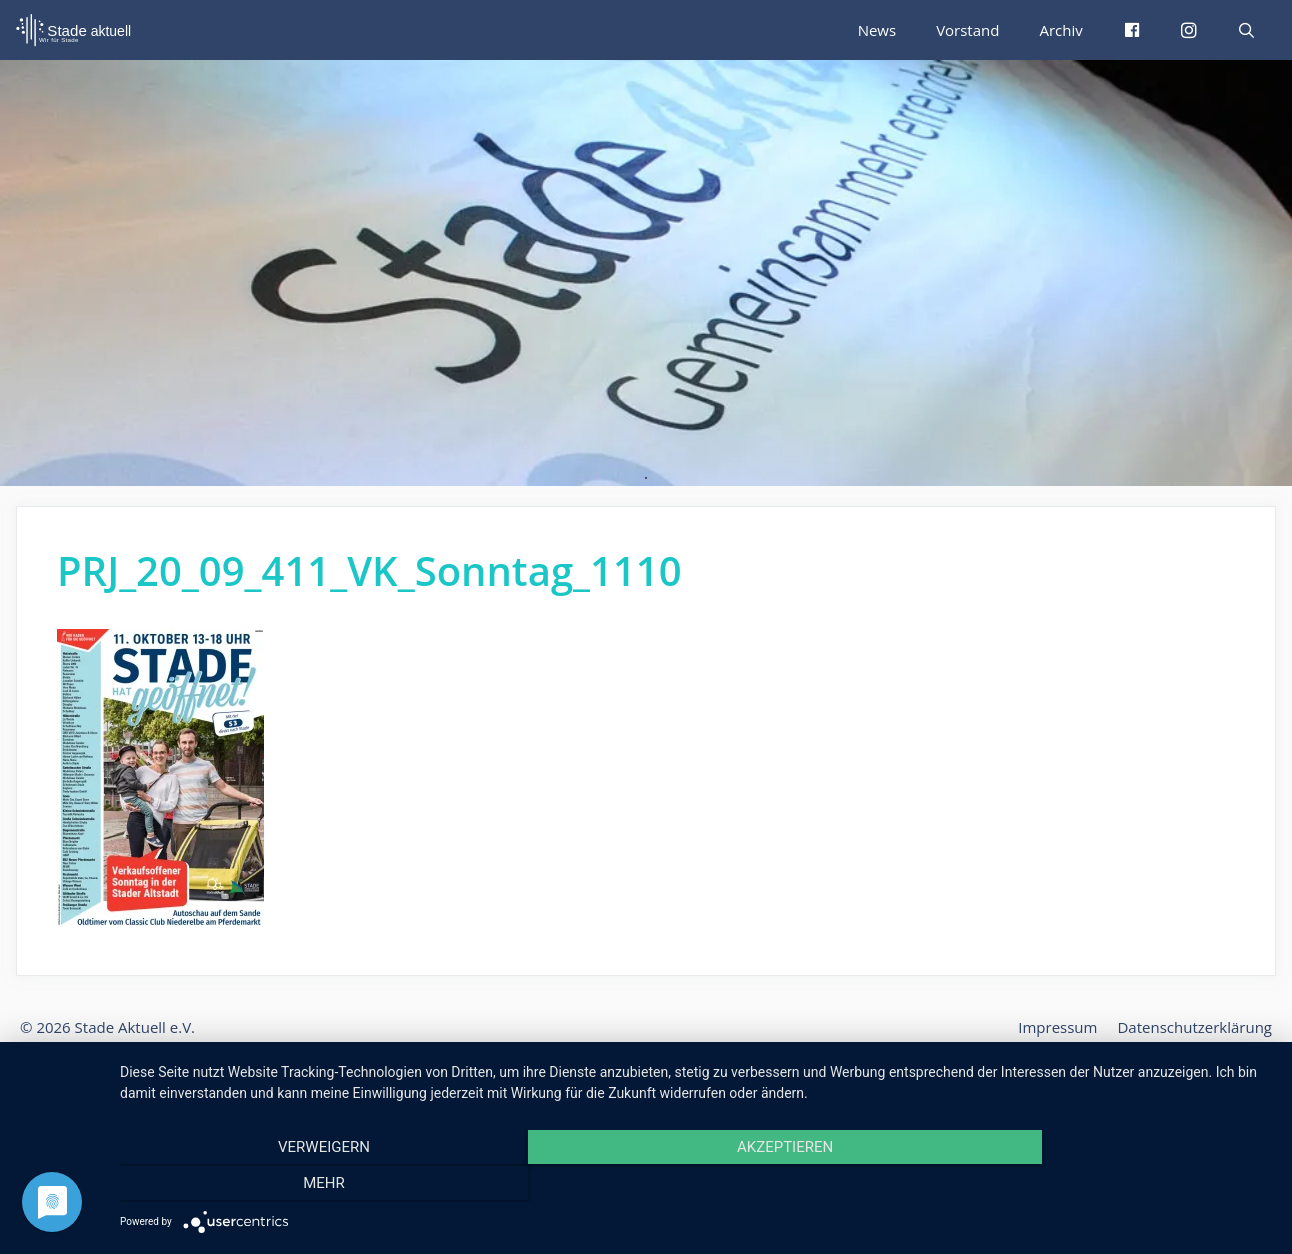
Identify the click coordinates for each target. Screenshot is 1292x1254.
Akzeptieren (696, 1185)
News (883, 29)
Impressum (1069, 1027)
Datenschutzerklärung (1199, 1027)
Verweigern (293, 1185)
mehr (1099, 1185)
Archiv (1062, 29)
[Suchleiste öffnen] (1246, 30)
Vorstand (971, 29)
